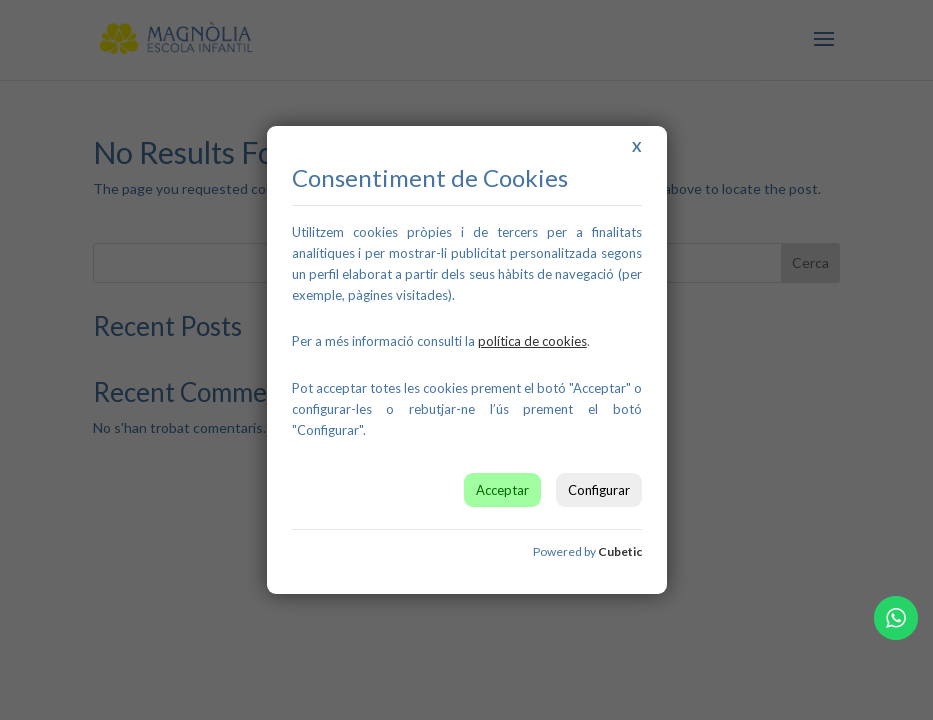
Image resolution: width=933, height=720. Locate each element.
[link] (532, 341)
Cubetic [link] (620, 551)
